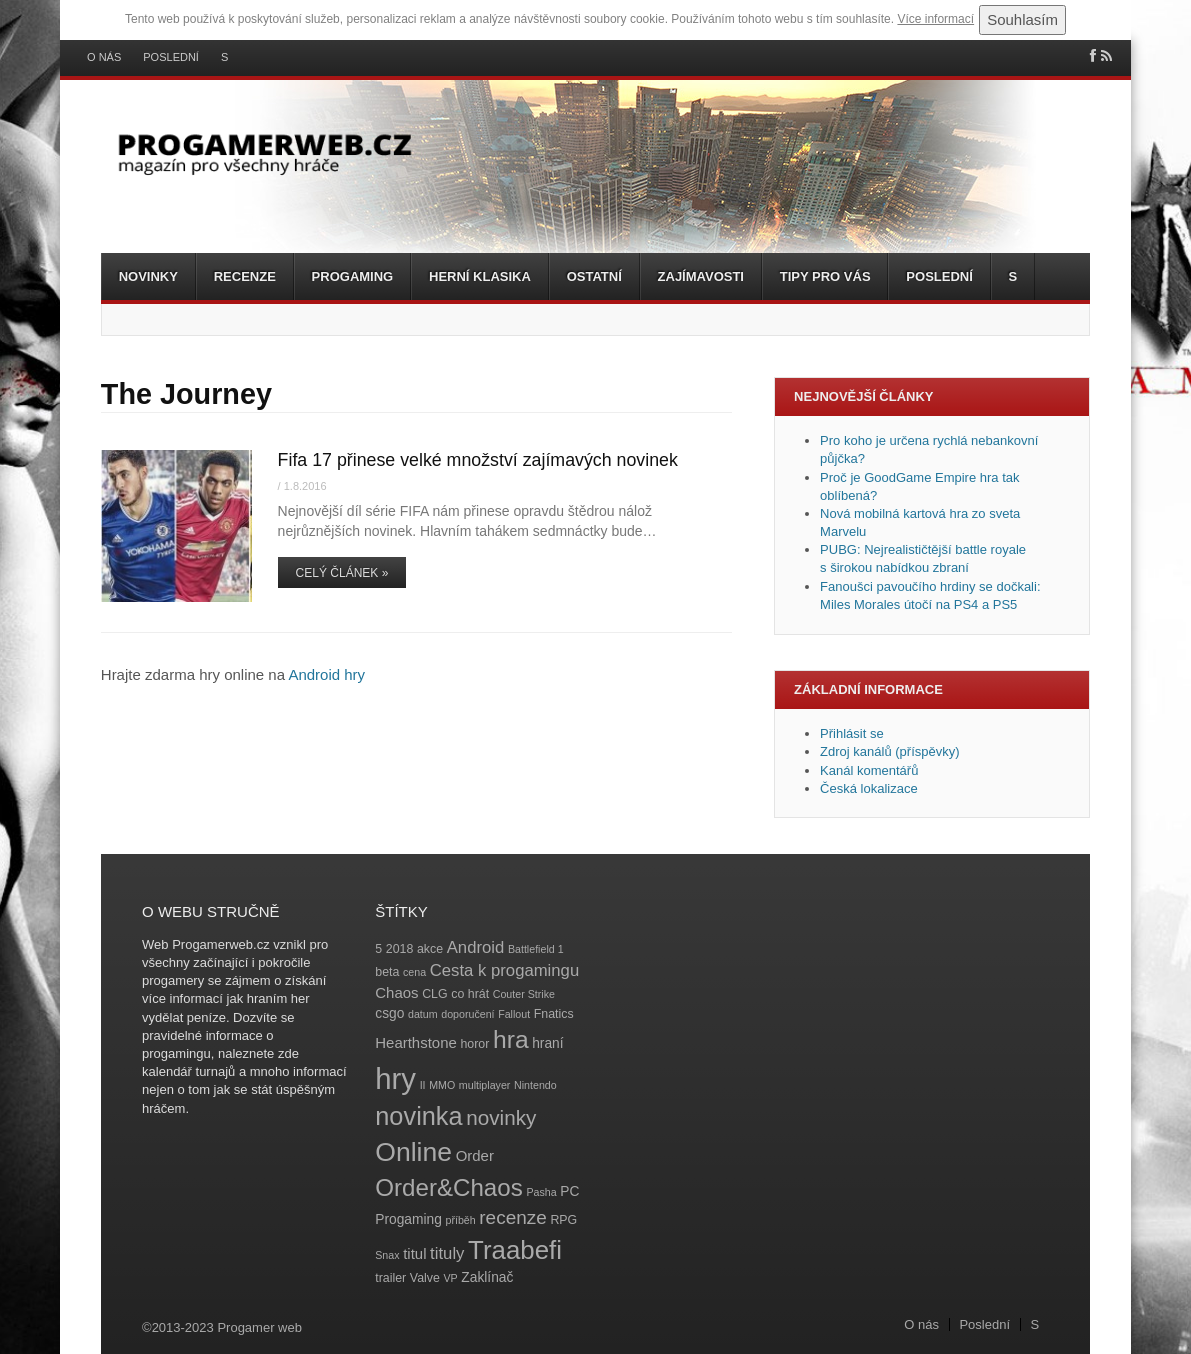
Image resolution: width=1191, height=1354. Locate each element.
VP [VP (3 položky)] (451, 1278)
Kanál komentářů (869, 770)
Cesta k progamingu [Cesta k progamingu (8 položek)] (504, 970)
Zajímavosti (701, 276)
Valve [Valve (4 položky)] (425, 1278)
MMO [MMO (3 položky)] (442, 1085)
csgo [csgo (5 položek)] (389, 1013)
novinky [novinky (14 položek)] (501, 1117)
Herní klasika (480, 276)
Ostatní (594, 276)
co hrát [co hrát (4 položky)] (470, 994)
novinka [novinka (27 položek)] (418, 1116)
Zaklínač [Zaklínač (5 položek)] (487, 1277)
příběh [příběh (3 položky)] (460, 1220)
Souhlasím (1022, 19)
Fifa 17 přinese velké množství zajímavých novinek (478, 460)
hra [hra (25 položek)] (511, 1039)
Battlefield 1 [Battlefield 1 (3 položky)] (536, 949)
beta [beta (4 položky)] (387, 972)
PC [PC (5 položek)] (569, 1191)
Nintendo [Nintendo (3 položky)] (535, 1085)
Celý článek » (342, 573)
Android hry (326, 674)
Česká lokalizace (869, 788)
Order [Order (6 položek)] (475, 1155)
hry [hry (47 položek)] (395, 1078)
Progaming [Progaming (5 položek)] (408, 1219)
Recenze (245, 276)
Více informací (935, 19)
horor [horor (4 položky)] (474, 1044)
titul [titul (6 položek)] (414, 1253)
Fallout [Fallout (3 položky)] (514, 1014)
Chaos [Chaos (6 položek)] (396, 992)
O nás (104, 57)
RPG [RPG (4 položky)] (563, 1220)
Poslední (171, 57)
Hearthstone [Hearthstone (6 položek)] (416, 1042)
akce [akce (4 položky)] (430, 949)
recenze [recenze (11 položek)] (512, 1217)
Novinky (148, 276)
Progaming (353, 276)
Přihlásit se (852, 733)
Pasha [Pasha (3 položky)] (541, 1192)
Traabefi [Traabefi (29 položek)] (515, 1250)
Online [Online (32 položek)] (413, 1152)
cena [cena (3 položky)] (414, 972)
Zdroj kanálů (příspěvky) (889, 751)
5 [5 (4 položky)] (378, 949)
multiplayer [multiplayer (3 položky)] (485, 1085)
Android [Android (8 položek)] (476, 947)
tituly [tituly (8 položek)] (447, 1253)
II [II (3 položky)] (423, 1085)
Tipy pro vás (825, 276)
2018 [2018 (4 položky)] (400, 949)
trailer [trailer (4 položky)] (390, 1278)
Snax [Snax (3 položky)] (387, 1255)
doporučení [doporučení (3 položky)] (467, 1014)
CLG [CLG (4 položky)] (434, 994)
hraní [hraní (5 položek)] (547, 1043)
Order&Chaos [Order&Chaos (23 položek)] (449, 1187)
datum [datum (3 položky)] (423, 1014)
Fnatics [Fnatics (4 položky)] (554, 1014)
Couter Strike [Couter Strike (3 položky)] (524, 994)
